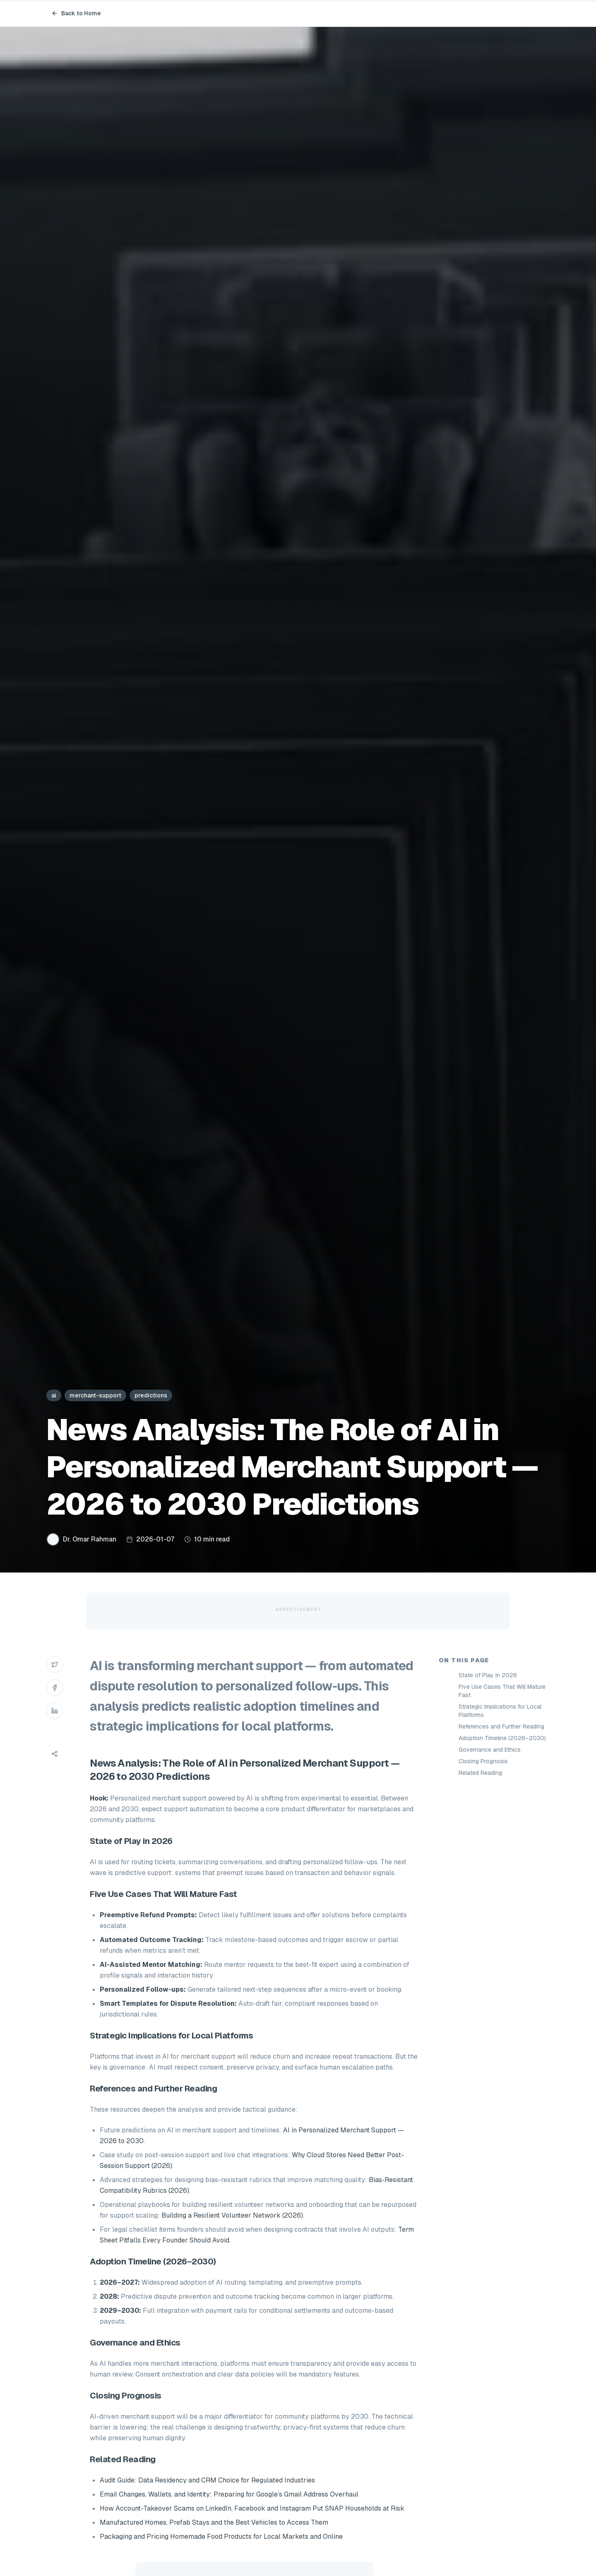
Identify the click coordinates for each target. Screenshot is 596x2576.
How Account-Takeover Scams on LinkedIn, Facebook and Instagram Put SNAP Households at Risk (252, 2508)
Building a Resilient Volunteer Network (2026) (232, 2215)
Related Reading (480, 1773)
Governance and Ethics (490, 1749)
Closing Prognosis (483, 1761)
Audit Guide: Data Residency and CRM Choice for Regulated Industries (207, 2480)
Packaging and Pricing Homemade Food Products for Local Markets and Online (221, 2536)
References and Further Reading (501, 1726)
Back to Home (76, 13)
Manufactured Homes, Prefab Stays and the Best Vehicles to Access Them (214, 2522)
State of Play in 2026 (488, 1675)
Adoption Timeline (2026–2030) (502, 1738)
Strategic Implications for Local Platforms (500, 1711)
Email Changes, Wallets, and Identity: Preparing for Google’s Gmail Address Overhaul (229, 2494)
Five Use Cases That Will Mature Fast (502, 1691)
